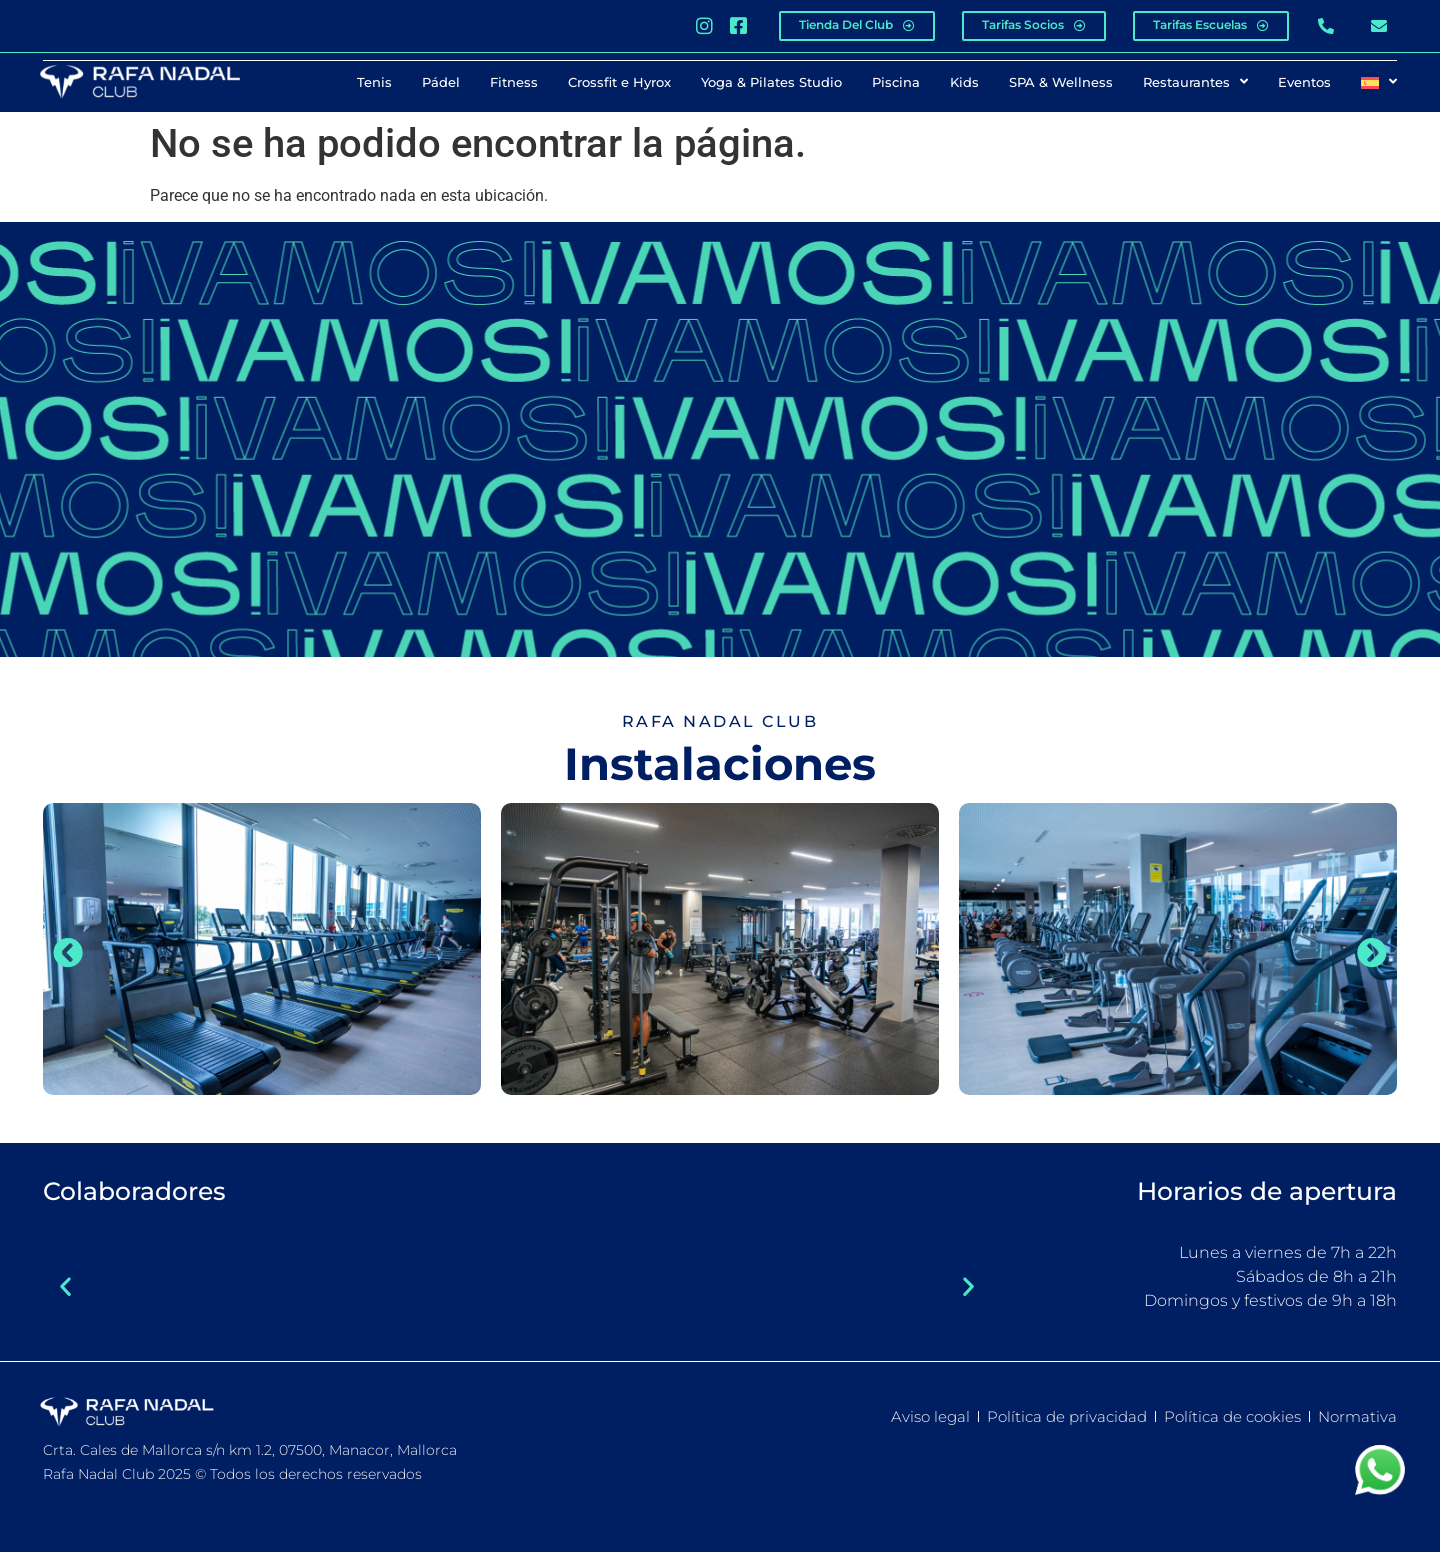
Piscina (896, 81)
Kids (964, 81)
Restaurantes (1195, 81)
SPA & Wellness (1061, 81)
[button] (68, 952)
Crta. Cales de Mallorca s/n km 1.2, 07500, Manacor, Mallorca (250, 1449)
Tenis (374, 81)
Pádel (441, 81)
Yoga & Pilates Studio (771, 81)
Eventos (1304, 81)
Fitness (514, 81)
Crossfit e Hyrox (619, 81)
